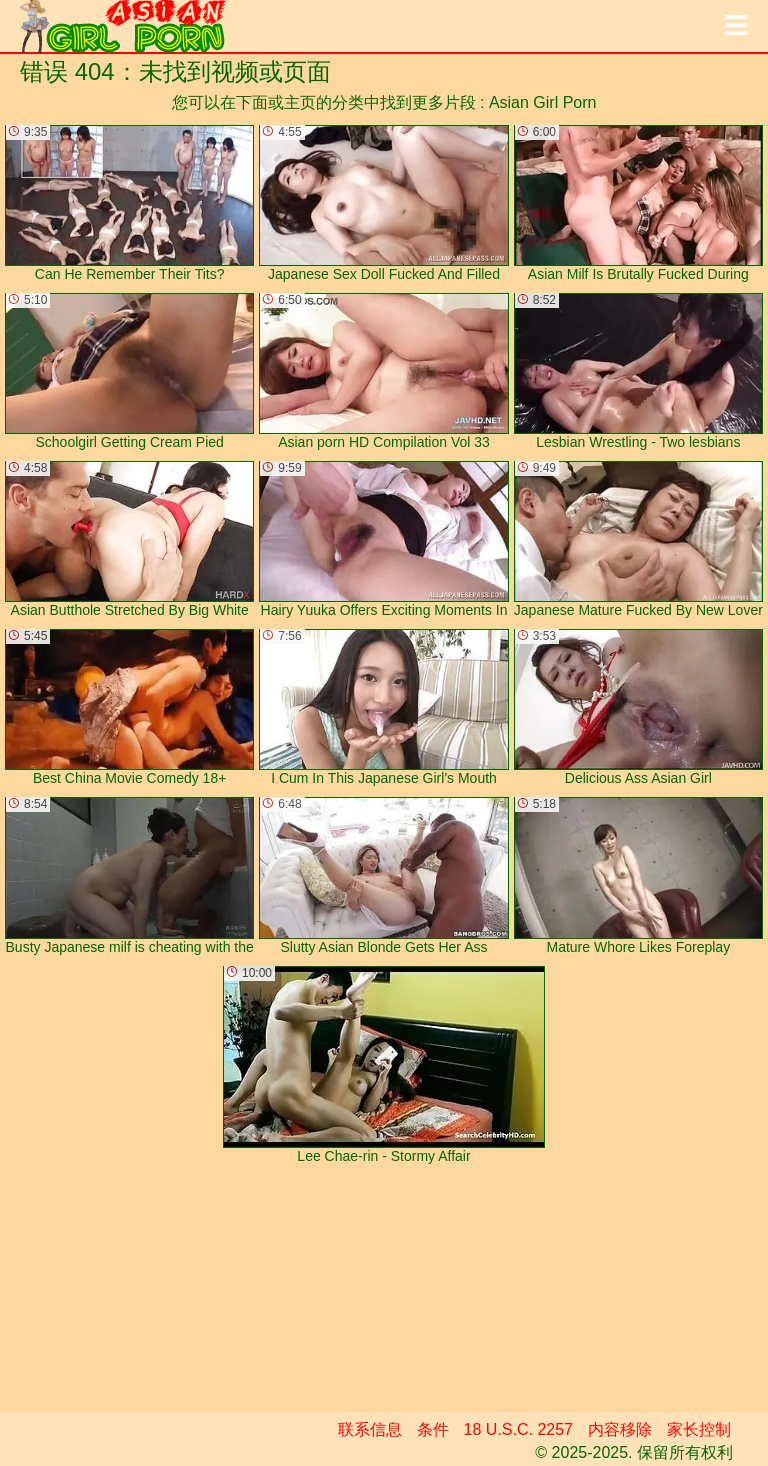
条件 (433, 1429)
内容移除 (620, 1429)
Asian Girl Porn (543, 102)
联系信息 (370, 1429)
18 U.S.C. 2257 (518, 1429)
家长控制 (699, 1429)
